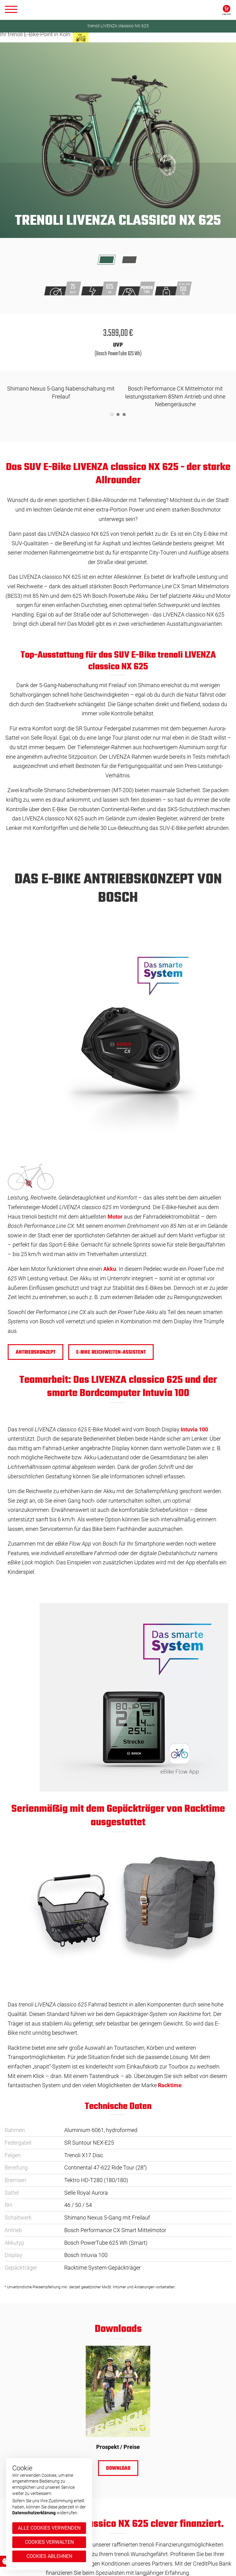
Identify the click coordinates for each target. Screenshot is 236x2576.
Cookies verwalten (49, 2542)
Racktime (170, 2085)
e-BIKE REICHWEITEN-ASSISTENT (111, 1352)
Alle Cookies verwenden (49, 2528)
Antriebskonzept (36, 1352)
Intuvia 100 (194, 1429)
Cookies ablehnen (49, 2556)
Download (118, 2469)
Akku (109, 1269)
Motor (115, 1216)
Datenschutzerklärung (34, 2512)
